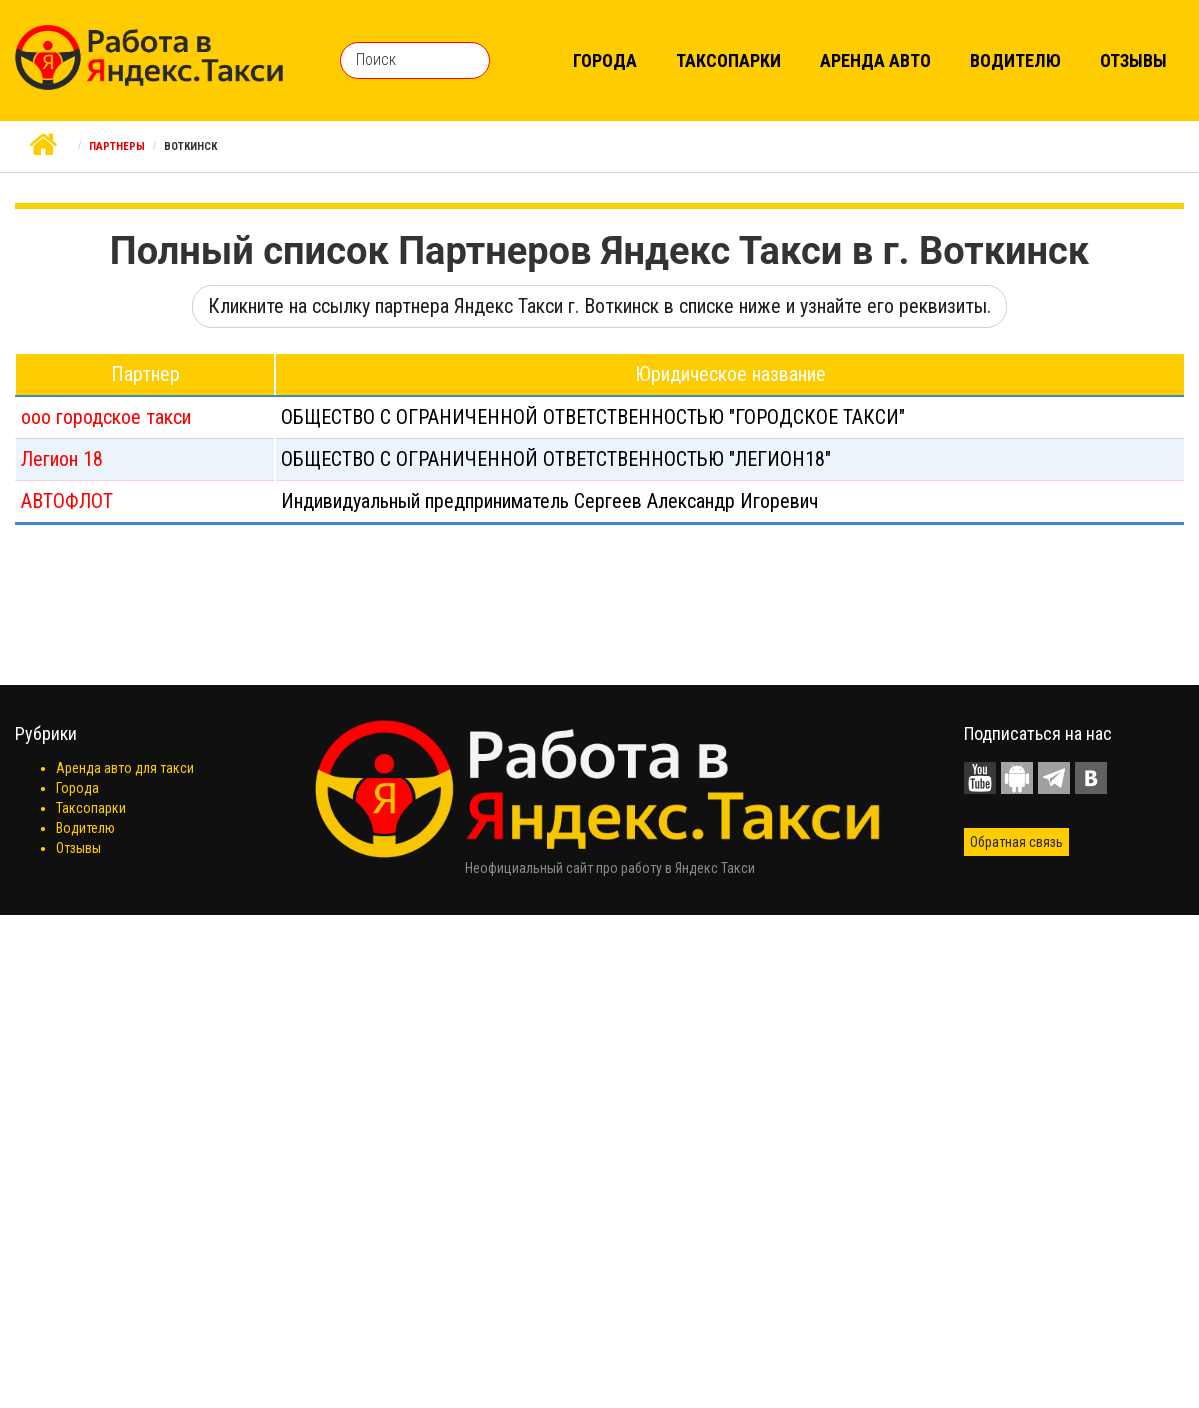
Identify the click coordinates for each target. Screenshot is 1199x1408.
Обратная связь (1016, 842)
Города (605, 60)
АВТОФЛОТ (67, 501)
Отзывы (1133, 60)
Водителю (1015, 60)
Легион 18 (62, 459)
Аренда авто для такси (125, 768)
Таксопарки (728, 60)
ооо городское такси (106, 417)
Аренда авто (875, 60)
